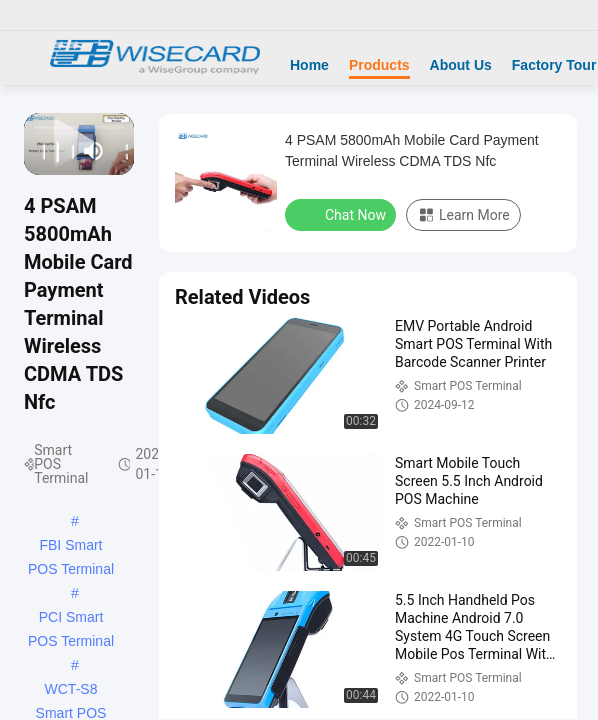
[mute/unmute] (94, 151)
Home (309, 65)
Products (379, 65)
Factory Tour (554, 65)
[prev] (37, 151)
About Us (461, 65)
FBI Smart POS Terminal (71, 547)
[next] (66, 151)
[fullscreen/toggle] (121, 151)
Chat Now (342, 214)
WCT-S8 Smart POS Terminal (71, 691)
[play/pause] (52, 151)
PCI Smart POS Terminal (71, 619)
